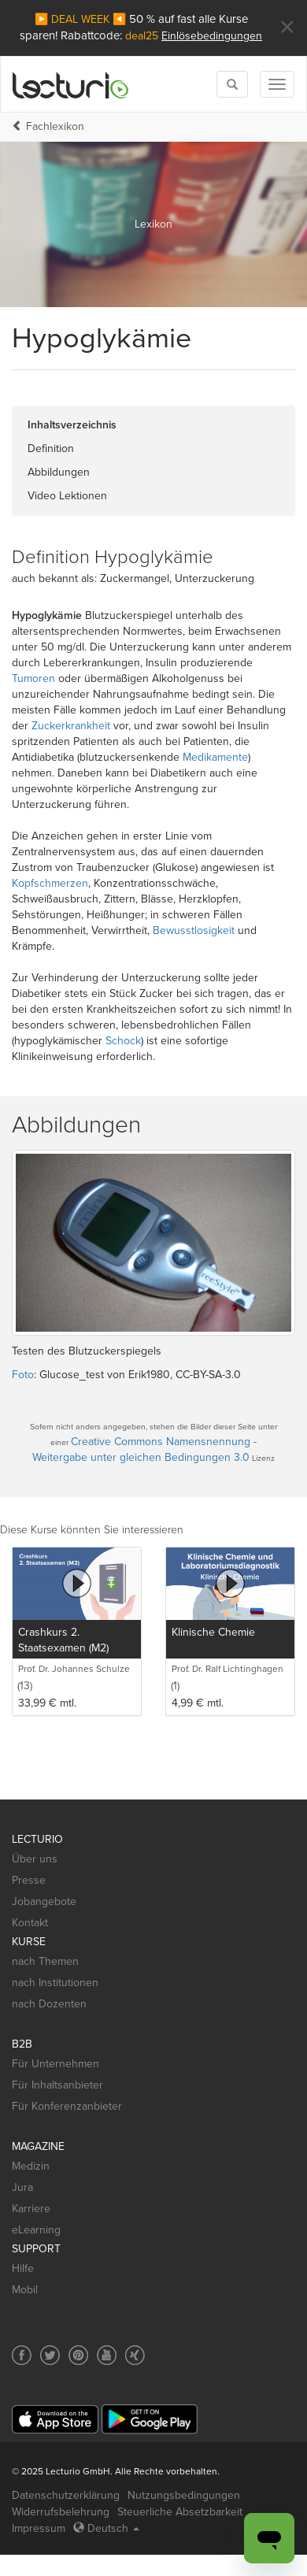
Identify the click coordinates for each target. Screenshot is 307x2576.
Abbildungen (59, 472)
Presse (29, 1880)
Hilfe (23, 2268)
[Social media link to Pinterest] (78, 2355)
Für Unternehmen (55, 2063)
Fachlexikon (55, 126)
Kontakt (30, 1922)
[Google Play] (150, 2418)
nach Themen (45, 1961)
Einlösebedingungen (211, 36)
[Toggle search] (232, 84)
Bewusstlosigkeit (194, 930)
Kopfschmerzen (50, 883)
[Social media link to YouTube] (107, 2355)
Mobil (25, 2289)
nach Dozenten (49, 2004)
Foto (23, 1374)
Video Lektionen (67, 495)
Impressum (38, 2528)
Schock (123, 1040)
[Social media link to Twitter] (50, 2355)
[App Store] (55, 2419)
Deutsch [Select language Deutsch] (106, 2528)
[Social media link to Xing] (135, 2355)
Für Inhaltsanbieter (57, 2085)
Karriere (31, 2208)
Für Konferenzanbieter (67, 2106)
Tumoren (33, 678)
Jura (22, 2187)
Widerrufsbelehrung (60, 2512)
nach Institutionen (55, 1982)
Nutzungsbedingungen (184, 2495)
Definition (51, 448)
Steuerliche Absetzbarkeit (179, 2512)
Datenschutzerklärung (66, 2495)
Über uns (34, 1859)
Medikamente (215, 757)
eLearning (36, 2230)
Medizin (31, 2166)
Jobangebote (44, 1901)
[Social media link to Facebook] (21, 2355)
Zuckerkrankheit (70, 725)
